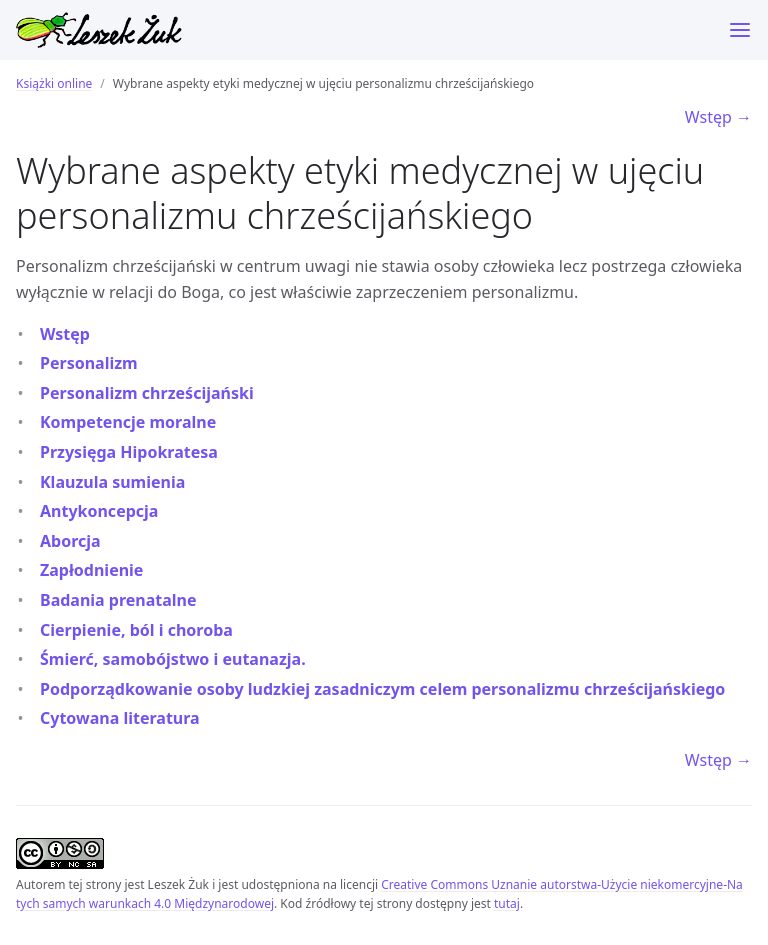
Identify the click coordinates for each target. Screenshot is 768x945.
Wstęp (65, 334)
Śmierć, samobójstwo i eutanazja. (173, 659)
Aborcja (70, 541)
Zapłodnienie (91, 570)
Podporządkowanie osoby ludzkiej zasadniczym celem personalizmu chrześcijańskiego (382, 689)
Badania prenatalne (118, 600)
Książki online (54, 83)
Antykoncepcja (99, 511)
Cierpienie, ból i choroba (136, 630)
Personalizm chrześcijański (147, 393)
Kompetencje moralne (128, 422)
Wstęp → (718, 117)
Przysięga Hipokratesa (129, 452)
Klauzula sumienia (112, 482)
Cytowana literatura (120, 718)
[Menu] (740, 30)
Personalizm (89, 363)
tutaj (507, 903)
